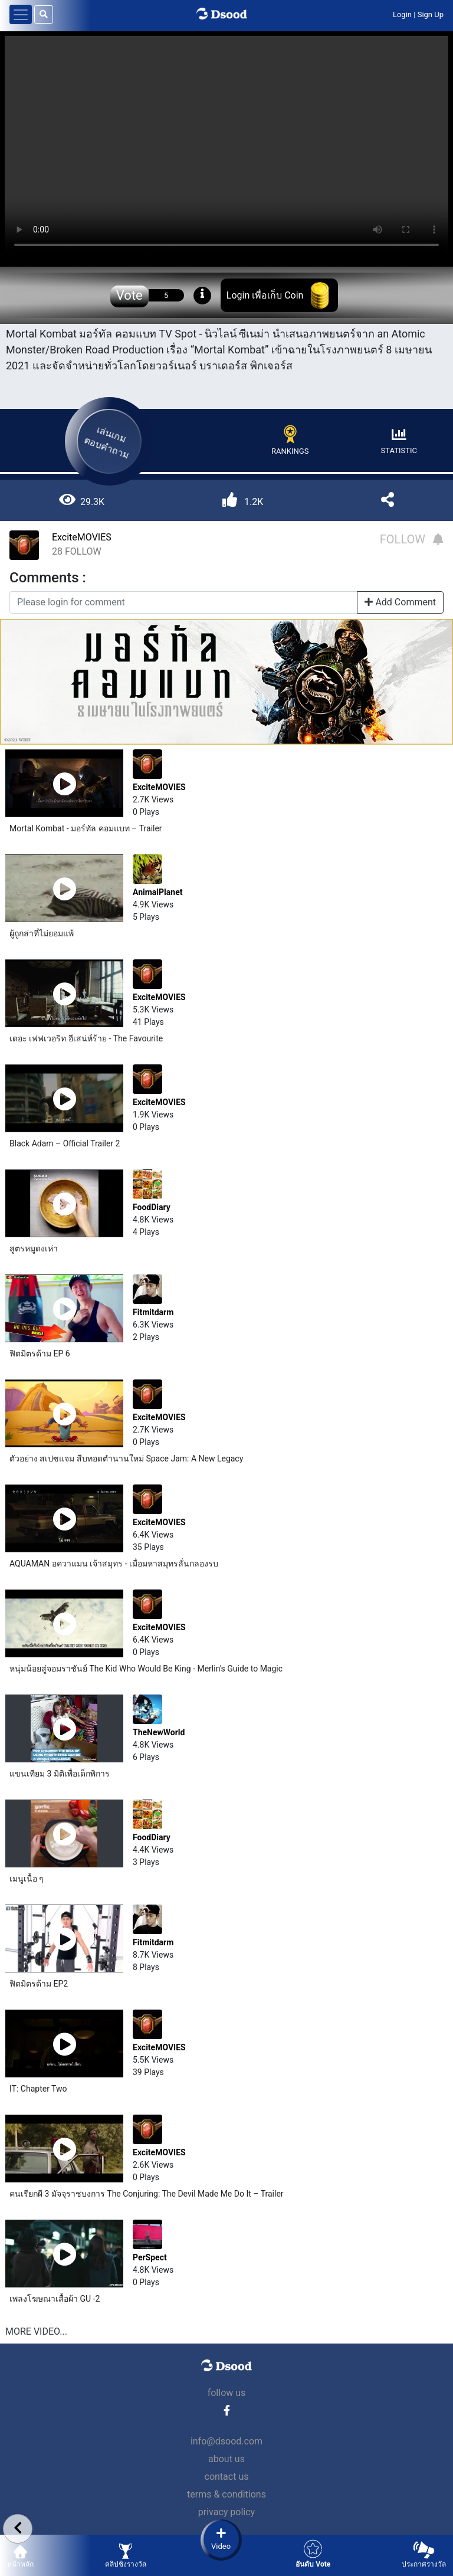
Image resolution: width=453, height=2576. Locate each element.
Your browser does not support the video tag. (226, 147)
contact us (227, 2476)
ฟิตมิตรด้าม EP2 (38, 1983)
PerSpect (150, 2257)
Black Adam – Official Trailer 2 (64, 1143)
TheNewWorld (159, 1732)
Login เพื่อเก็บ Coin (265, 295)
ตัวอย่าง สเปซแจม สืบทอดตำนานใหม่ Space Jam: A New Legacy (126, 1458)
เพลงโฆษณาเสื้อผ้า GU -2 (54, 2298)
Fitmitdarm (153, 1312)
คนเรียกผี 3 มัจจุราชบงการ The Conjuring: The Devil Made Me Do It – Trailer (146, 2193)
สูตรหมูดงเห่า (33, 1248)
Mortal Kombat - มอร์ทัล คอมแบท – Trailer (85, 828)
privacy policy (226, 2512)
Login (402, 14)
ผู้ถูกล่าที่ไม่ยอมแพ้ (41, 933)
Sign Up (431, 14)
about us (226, 2458)
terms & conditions (226, 2494)
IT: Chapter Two (38, 2088)
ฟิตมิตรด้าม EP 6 (39, 1353)
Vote (129, 295)
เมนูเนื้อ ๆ (26, 1878)
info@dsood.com (226, 2441)
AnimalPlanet (157, 892)
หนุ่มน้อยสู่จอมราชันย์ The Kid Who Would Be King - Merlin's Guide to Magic (146, 1668)
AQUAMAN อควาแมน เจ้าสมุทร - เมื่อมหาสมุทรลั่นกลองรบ (113, 1563)
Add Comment (400, 602)
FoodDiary (151, 1207)
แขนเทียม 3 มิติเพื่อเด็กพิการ (59, 1773)
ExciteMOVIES (81, 537)
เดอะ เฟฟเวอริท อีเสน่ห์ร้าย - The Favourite (86, 1038)
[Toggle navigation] (20, 14)
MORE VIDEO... (36, 2331)
